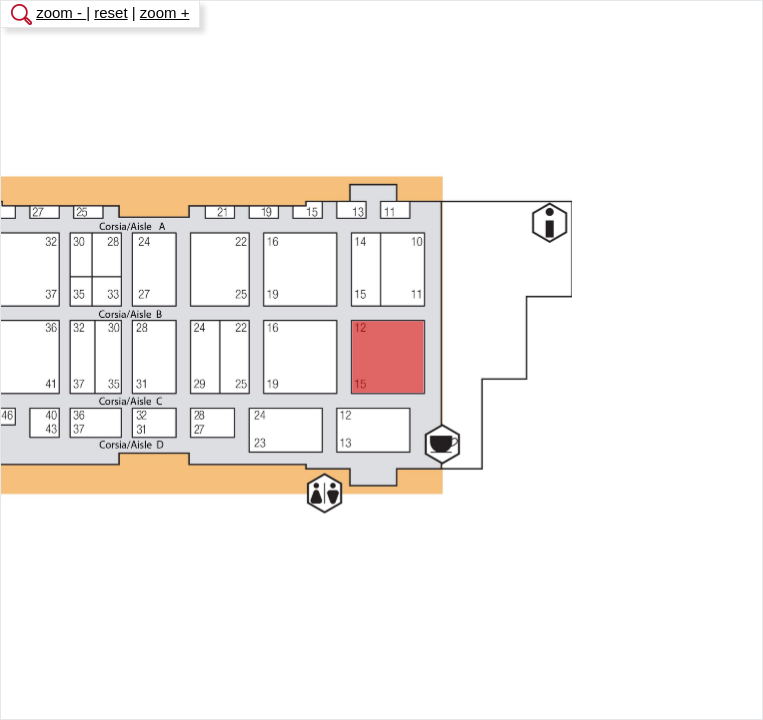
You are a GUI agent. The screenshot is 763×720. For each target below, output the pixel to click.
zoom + (165, 12)
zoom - (61, 12)
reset (110, 12)
